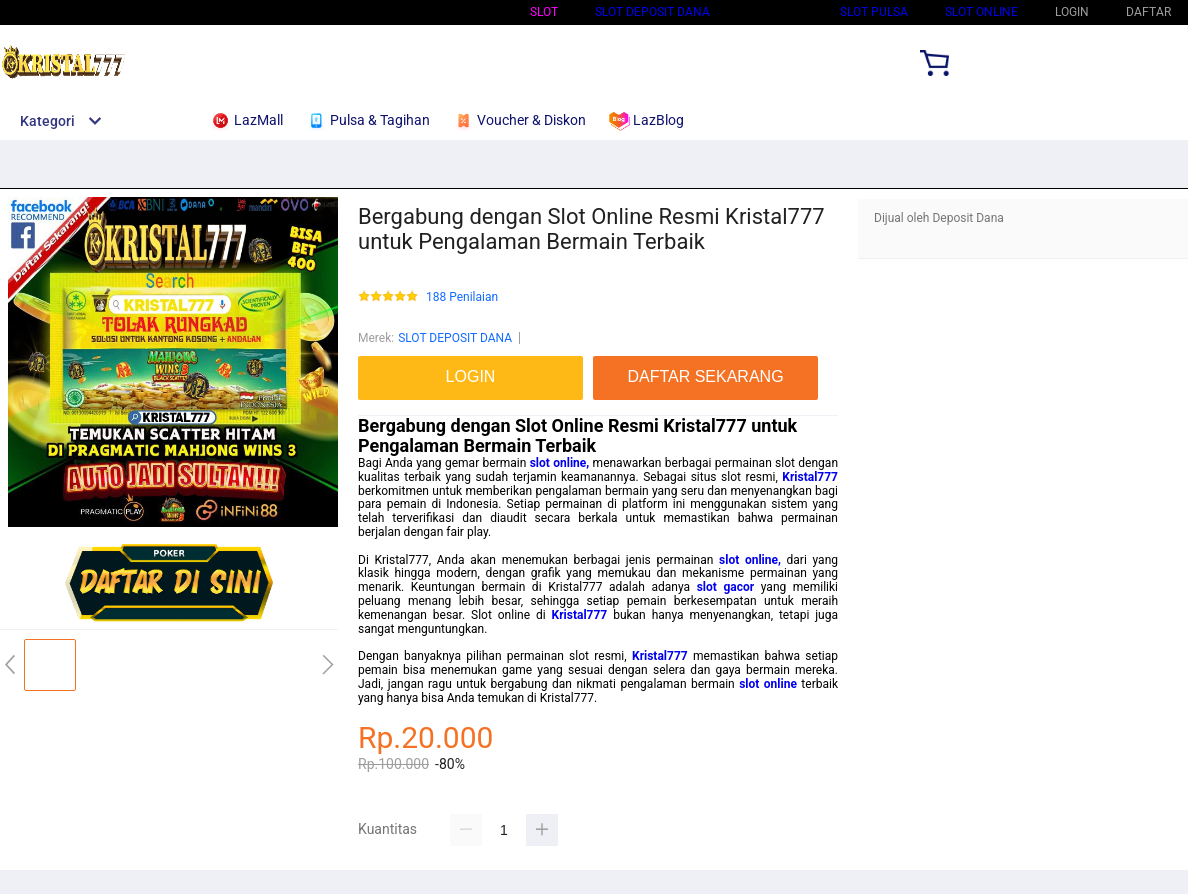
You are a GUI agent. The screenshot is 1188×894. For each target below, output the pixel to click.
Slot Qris (775, 12)
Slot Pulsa (874, 12)
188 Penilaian (462, 297)
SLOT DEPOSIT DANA (652, 12)
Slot (544, 12)
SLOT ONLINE (981, 12)
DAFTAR (1148, 12)
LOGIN (1072, 12)
